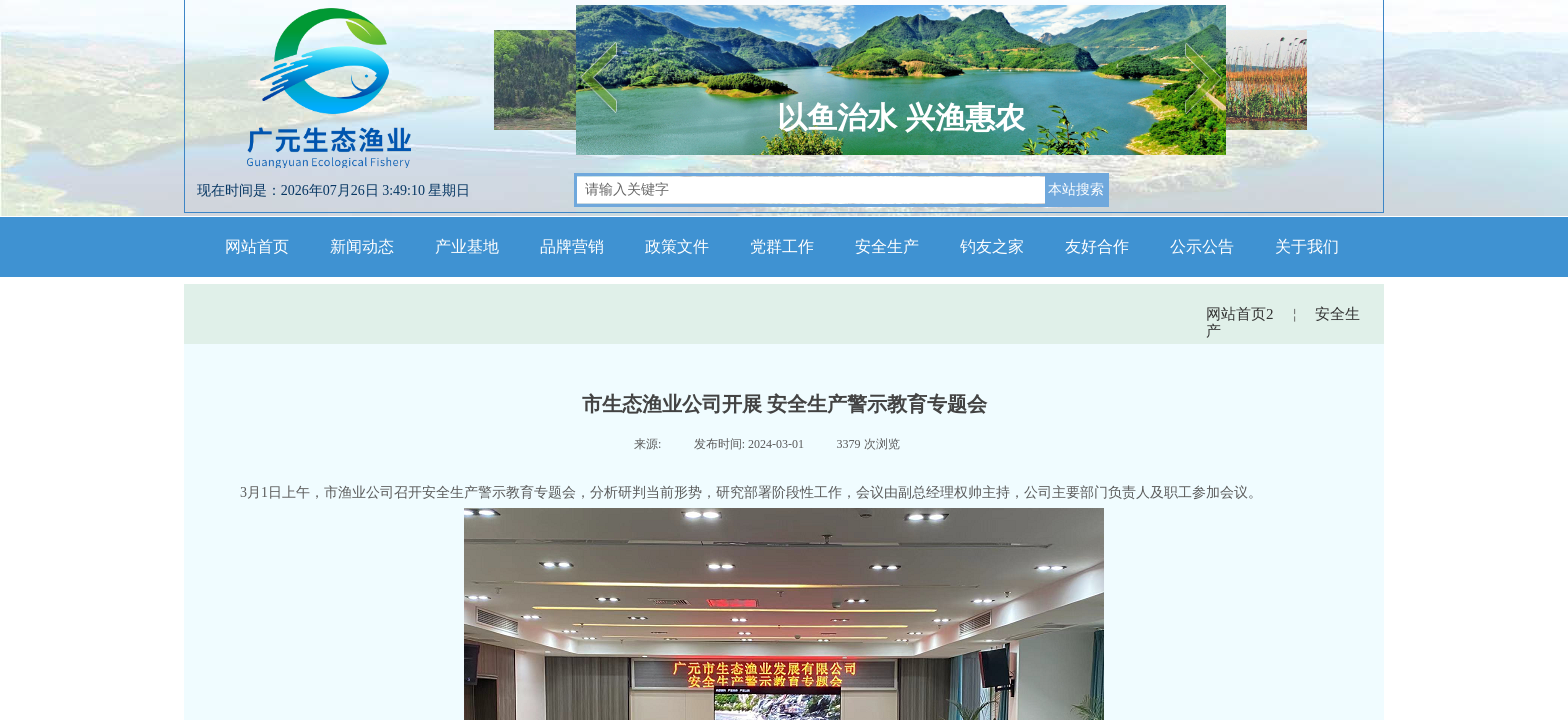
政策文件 (677, 246)
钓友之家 (992, 246)
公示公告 (1202, 246)
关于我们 (1307, 246)
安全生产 (887, 246)
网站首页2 (1240, 314)
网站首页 (257, 246)
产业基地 (467, 246)
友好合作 (1097, 246)
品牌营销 (572, 246)
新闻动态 (362, 246)
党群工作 (782, 246)
